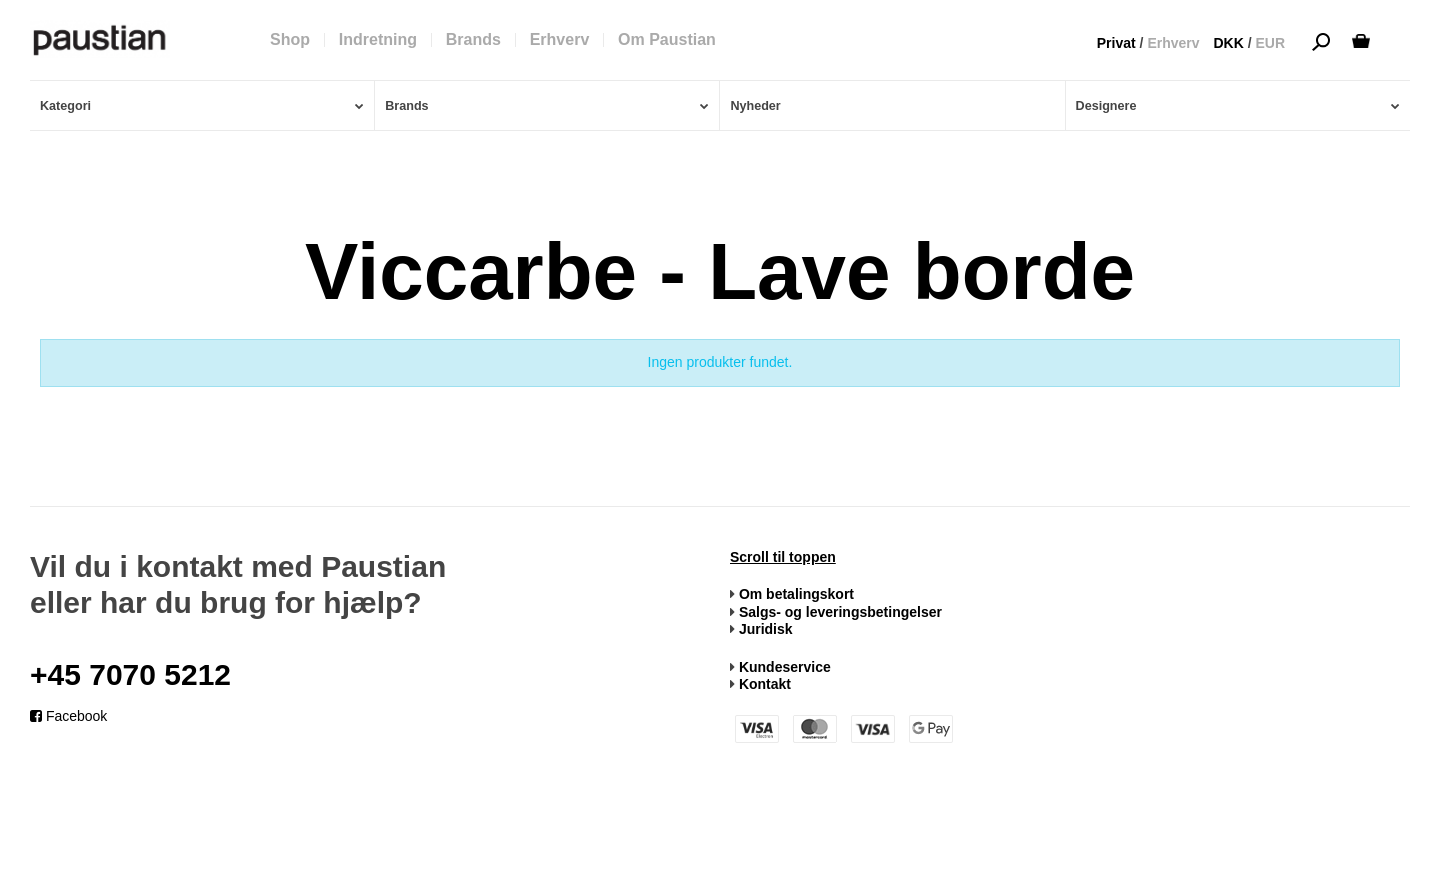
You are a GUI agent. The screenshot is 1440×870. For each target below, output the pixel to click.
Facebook (68, 716)
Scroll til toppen (783, 557)
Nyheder (755, 106)
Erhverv (1173, 43)
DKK (1228, 43)
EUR (1270, 43)
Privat (1116, 43)
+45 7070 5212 (130, 674)
